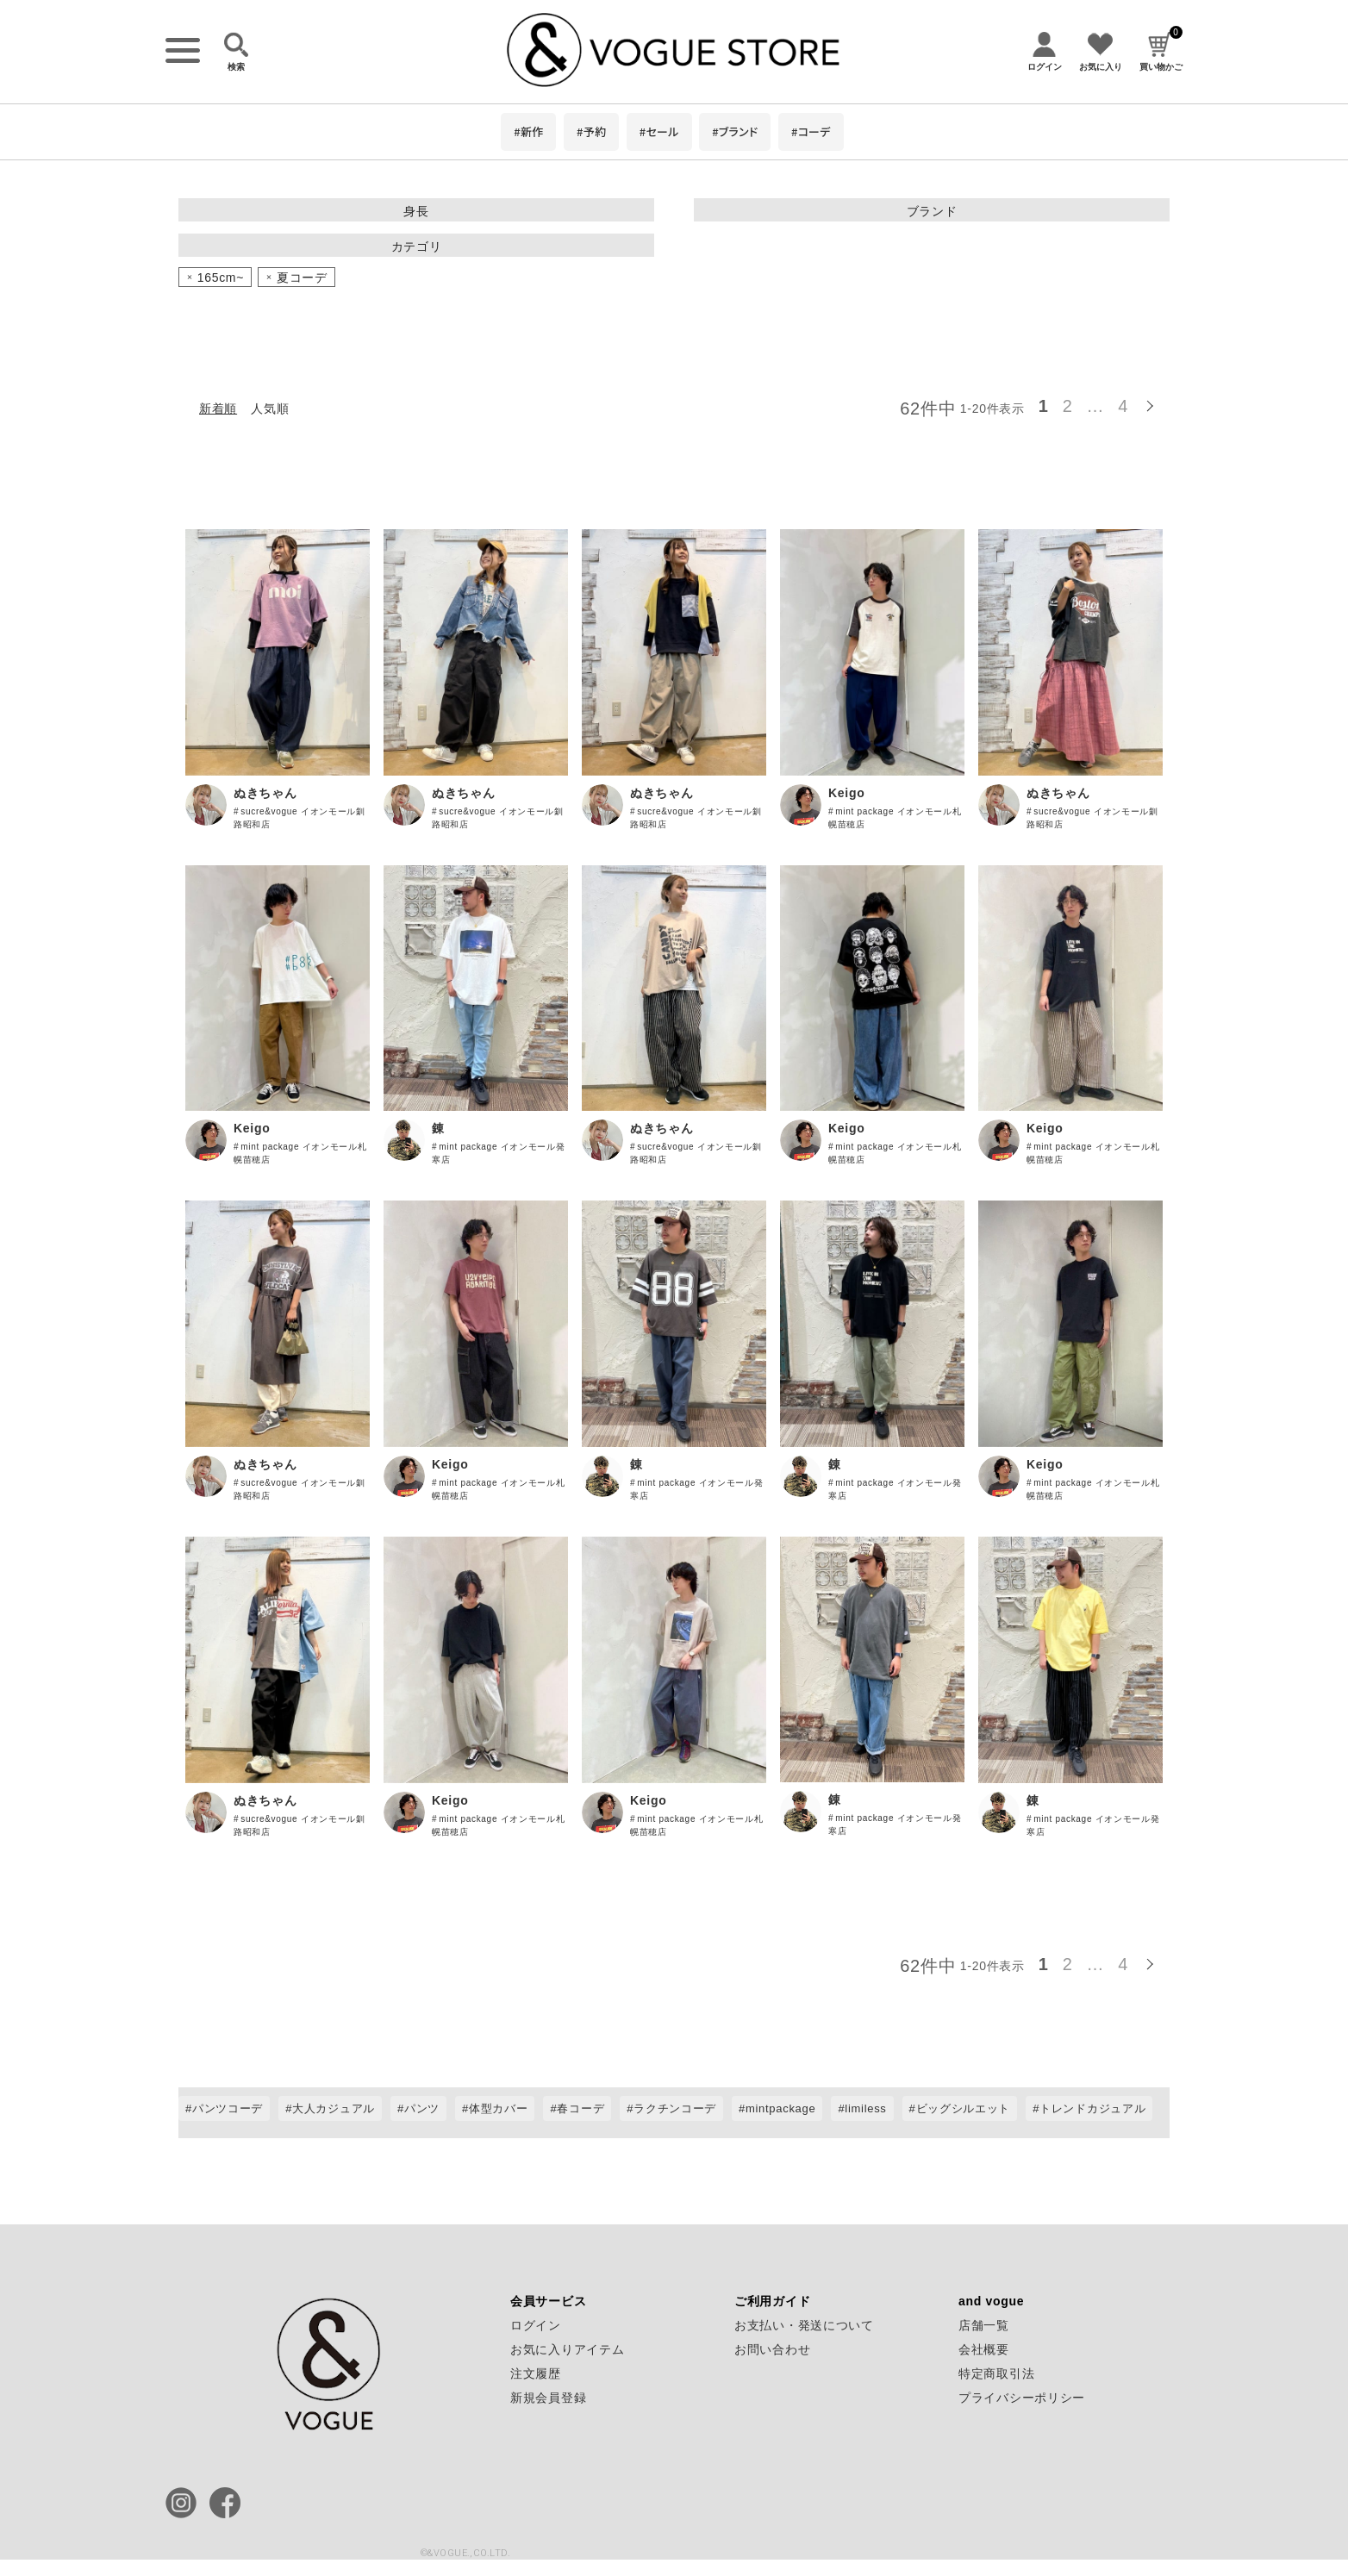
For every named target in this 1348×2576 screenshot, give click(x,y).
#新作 (528, 131)
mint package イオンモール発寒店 (498, 1153)
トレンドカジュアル (1092, 2108)
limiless (865, 2108)
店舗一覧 (983, 2325)
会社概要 (983, 2349)
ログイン (535, 2325)
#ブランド (735, 131)
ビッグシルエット (963, 2108)
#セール (659, 131)
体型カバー (498, 2108)
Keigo (846, 793)
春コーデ (580, 2108)
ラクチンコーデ (674, 2108)
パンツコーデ (227, 2108)
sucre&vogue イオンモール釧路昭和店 (299, 818)
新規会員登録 (548, 2397)
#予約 (591, 131)
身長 (415, 211)
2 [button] (1068, 405)
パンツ (422, 2108)
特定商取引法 (996, 2373)
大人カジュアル (333, 2108)
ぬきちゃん (265, 793)
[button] (1152, 403)
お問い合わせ (772, 2349)
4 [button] (1123, 405)
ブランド (932, 211)
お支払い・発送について (804, 2325)
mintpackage (780, 2108)
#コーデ (811, 131)
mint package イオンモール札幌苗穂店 (895, 818)
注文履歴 (535, 2373)
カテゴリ (416, 246)
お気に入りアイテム (567, 2349)
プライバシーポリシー (1021, 2397)
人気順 (270, 408)
